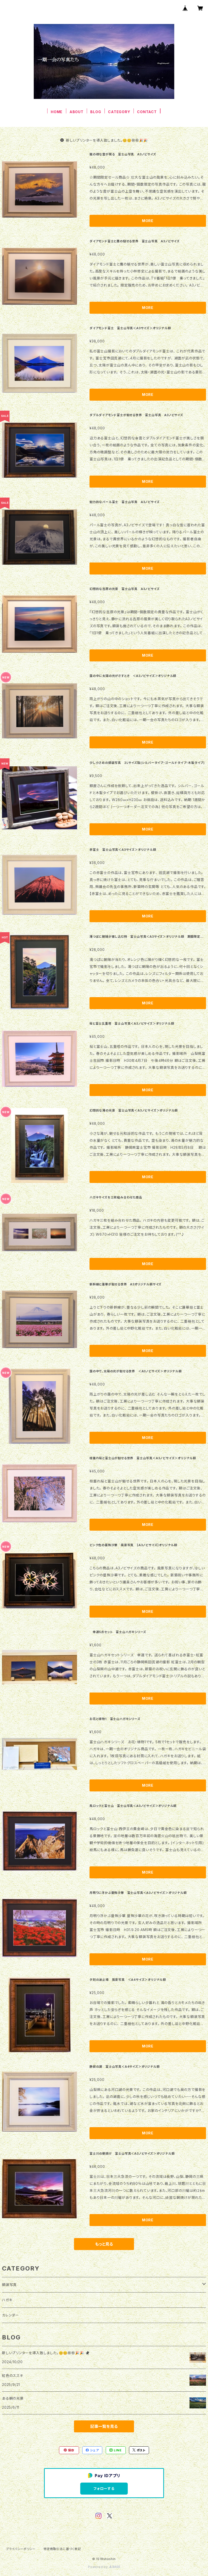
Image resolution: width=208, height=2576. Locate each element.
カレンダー (10, 2315)
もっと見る (104, 2244)
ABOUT (77, 112)
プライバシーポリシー (21, 2549)
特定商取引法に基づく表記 (62, 2549)
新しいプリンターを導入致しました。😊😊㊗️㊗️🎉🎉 (104, 140)
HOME (56, 112)
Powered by (104, 2567)
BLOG (95, 112)
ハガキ (7, 2300)
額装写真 (9, 2285)
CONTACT (147, 112)
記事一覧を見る (104, 2426)
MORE (148, 221)
